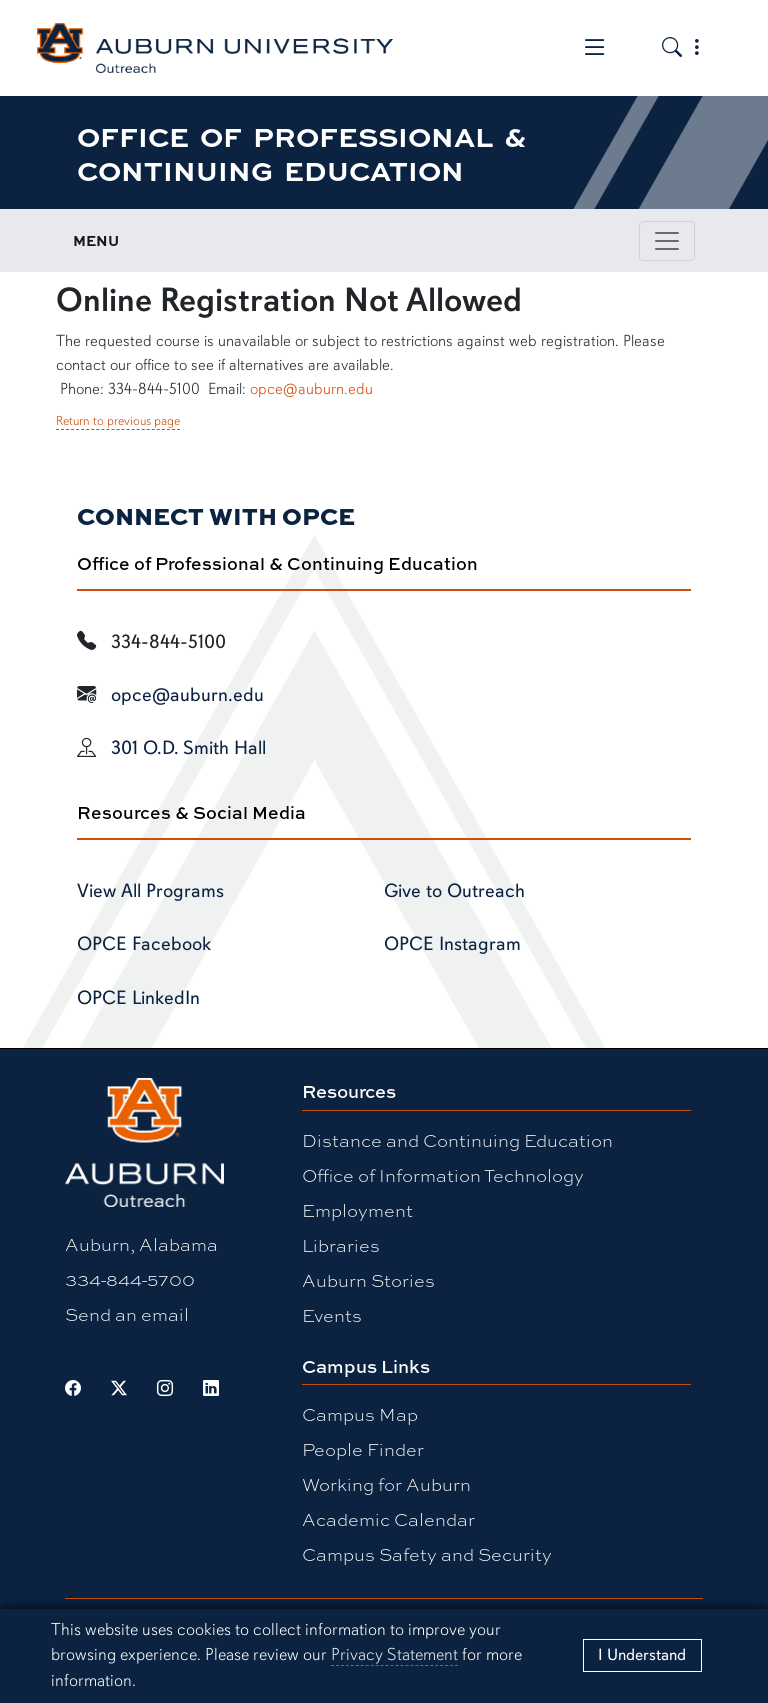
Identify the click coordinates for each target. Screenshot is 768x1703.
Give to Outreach (454, 891)
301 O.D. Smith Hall (188, 748)
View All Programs (150, 891)
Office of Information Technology (443, 1175)
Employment (357, 1210)
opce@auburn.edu (311, 389)
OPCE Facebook (144, 944)
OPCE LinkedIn (138, 998)
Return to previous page (118, 421)
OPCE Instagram (452, 944)
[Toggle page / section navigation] (667, 241)
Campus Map (360, 1414)
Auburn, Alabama (141, 1244)
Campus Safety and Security (427, 1554)
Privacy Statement (394, 1654)
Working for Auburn (386, 1484)
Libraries (341, 1245)
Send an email (127, 1314)
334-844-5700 (130, 1279)
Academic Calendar (388, 1519)
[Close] (643, 1655)
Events (332, 1315)
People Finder (363, 1449)
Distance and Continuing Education (457, 1140)
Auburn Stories (368, 1280)
